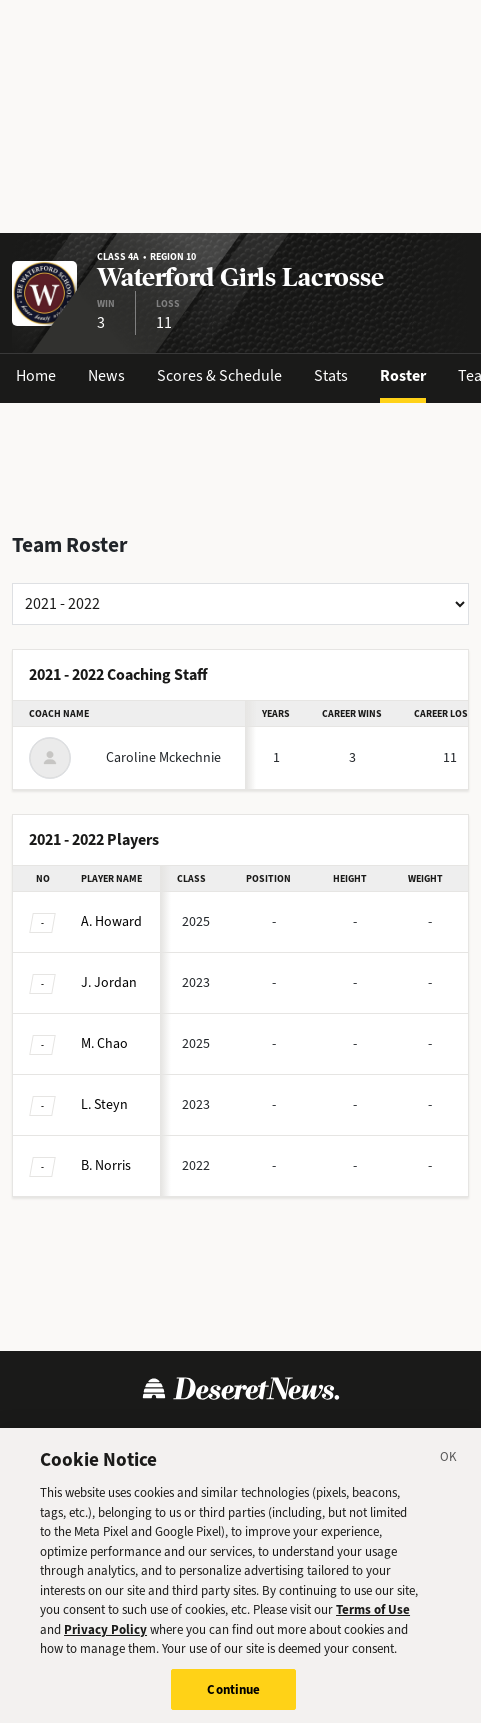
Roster (403, 375)
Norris (106, 1165)
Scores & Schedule (219, 375)
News (106, 375)
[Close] (449, 1467)
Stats (331, 375)
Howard (111, 921)
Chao (104, 1043)
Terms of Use (373, 1616)
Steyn (104, 1104)
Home (36, 375)
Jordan (109, 982)
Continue (233, 1696)
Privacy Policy (105, 1636)
